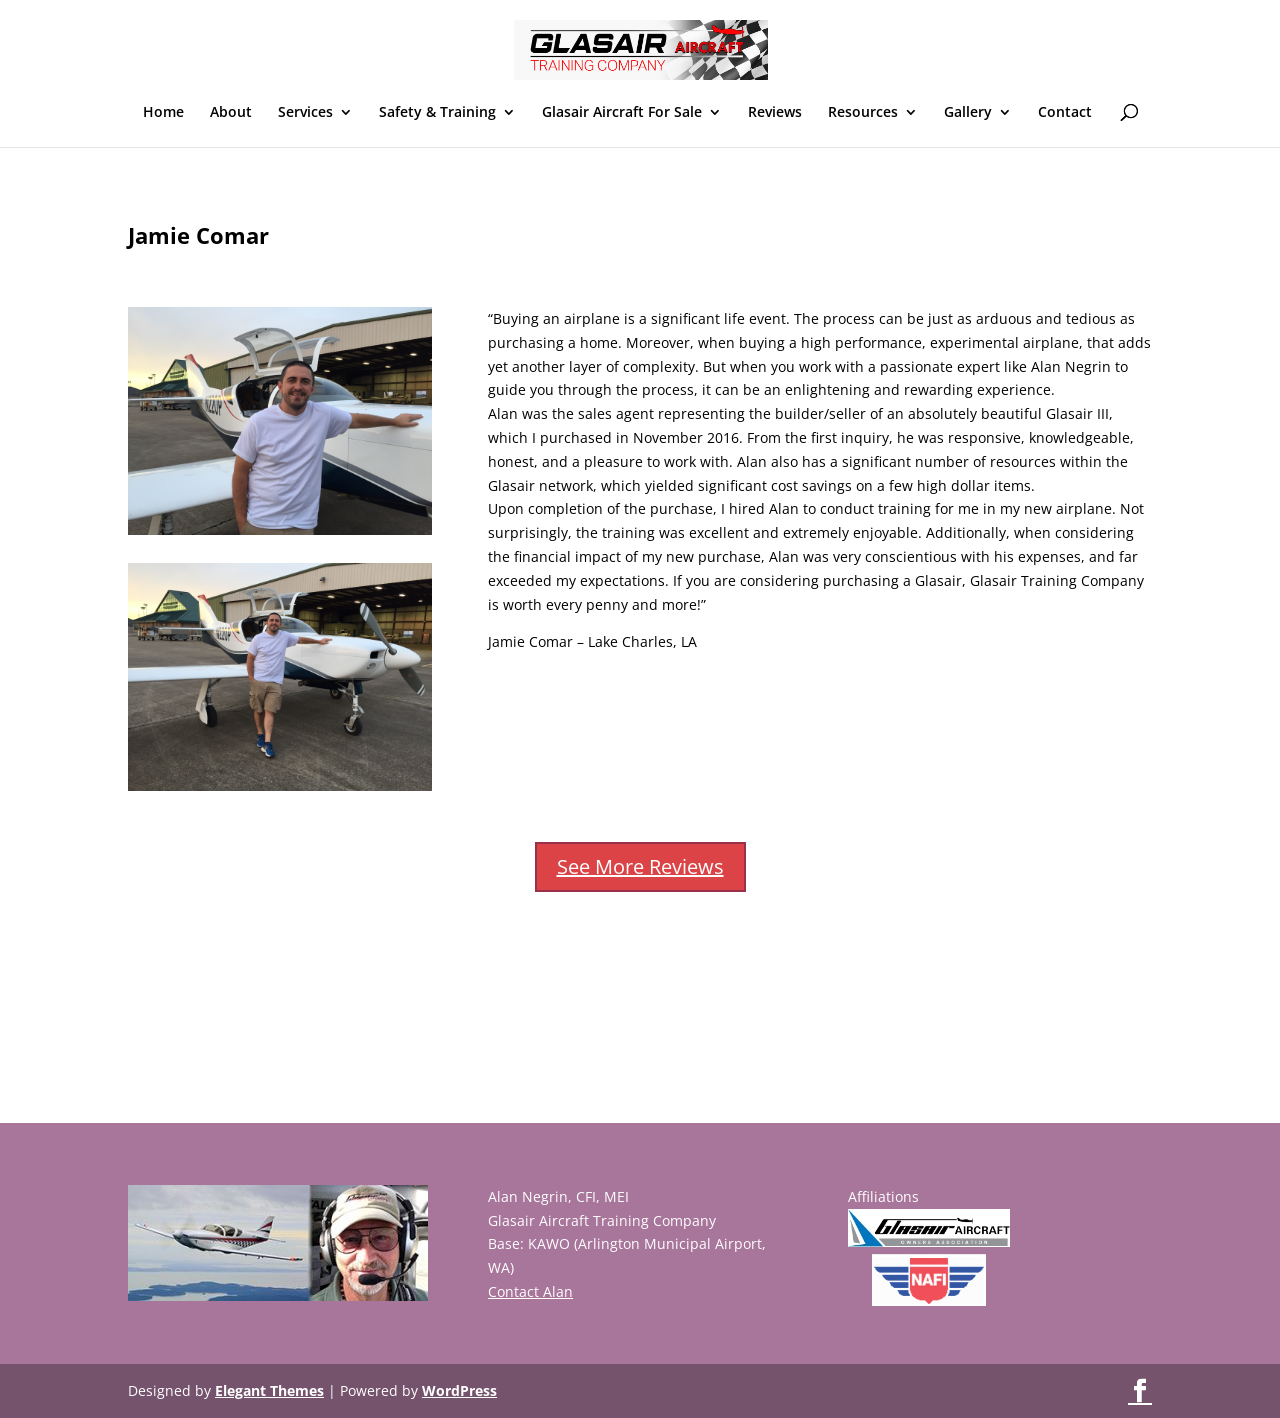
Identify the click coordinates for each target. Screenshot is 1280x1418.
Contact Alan (530, 1291)
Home (163, 113)
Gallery (968, 113)
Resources (863, 113)
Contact (1065, 113)
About (231, 113)
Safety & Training (437, 113)
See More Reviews (640, 866)
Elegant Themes (269, 1390)
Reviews (775, 113)
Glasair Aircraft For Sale (622, 113)
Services (305, 113)
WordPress (459, 1390)
